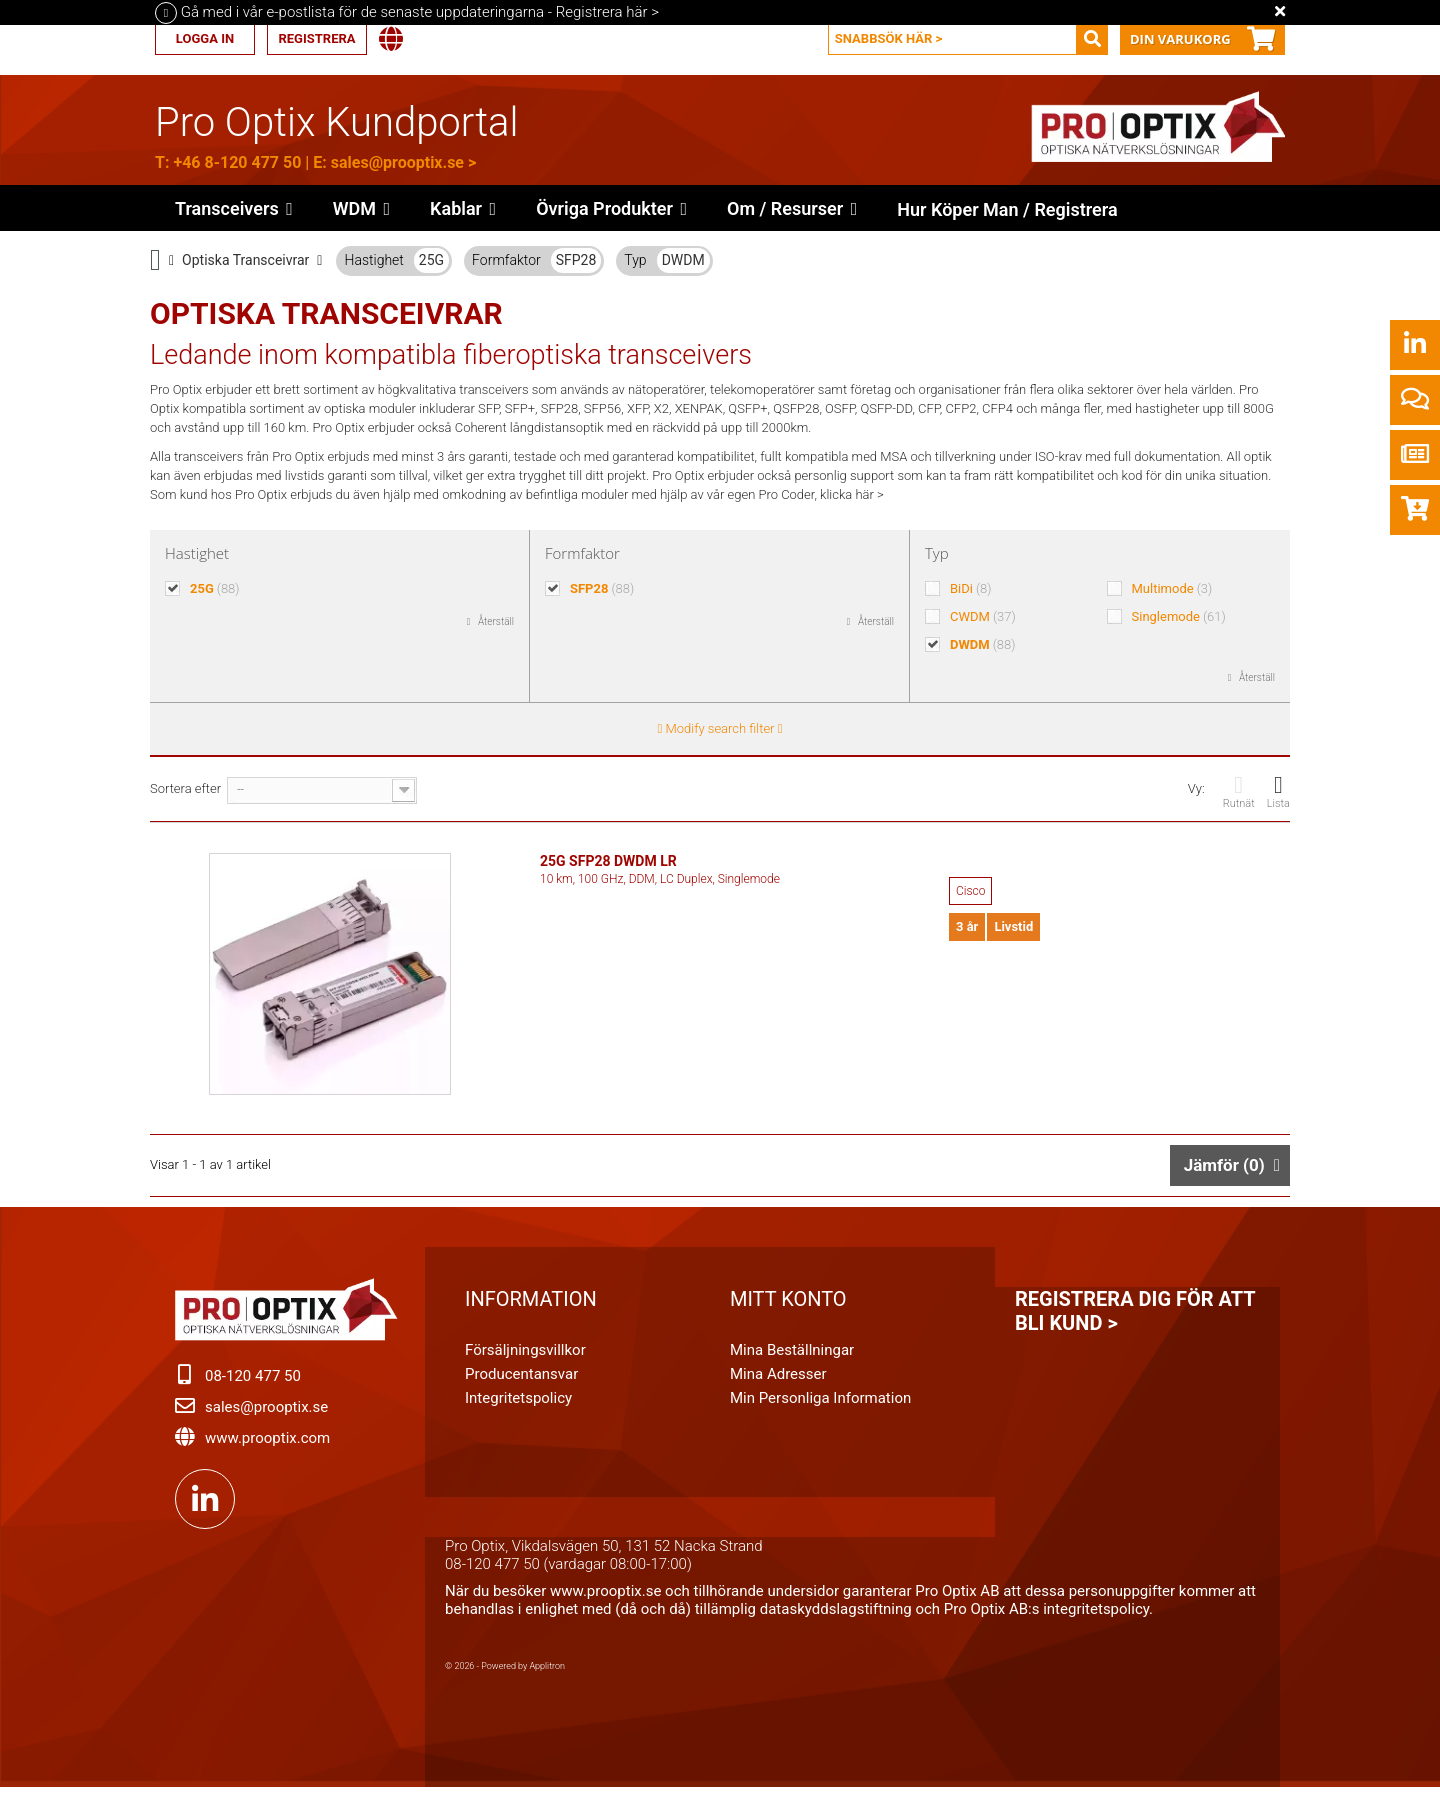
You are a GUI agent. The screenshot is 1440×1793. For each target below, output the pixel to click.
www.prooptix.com (267, 1442)
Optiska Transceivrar (245, 260)
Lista (1278, 791)
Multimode (1172, 588)
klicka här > (852, 494)
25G (431, 260)
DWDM (683, 260)
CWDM (983, 616)
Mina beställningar (792, 1354)
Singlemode (1179, 616)
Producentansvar (521, 1378)
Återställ (495, 621)
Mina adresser (778, 1378)
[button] (611, 208)
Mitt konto (788, 1303)
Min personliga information (820, 1402)
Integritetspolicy (518, 1402)
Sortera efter (185, 788)
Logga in (205, 38)
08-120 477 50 (253, 1380)
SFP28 (576, 260)
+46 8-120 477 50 (237, 162)
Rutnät (1239, 791)
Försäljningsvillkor (525, 1354)
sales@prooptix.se (397, 162)
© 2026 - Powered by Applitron (505, 1670)
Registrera (316, 38)
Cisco (970, 891)
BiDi (971, 588)
